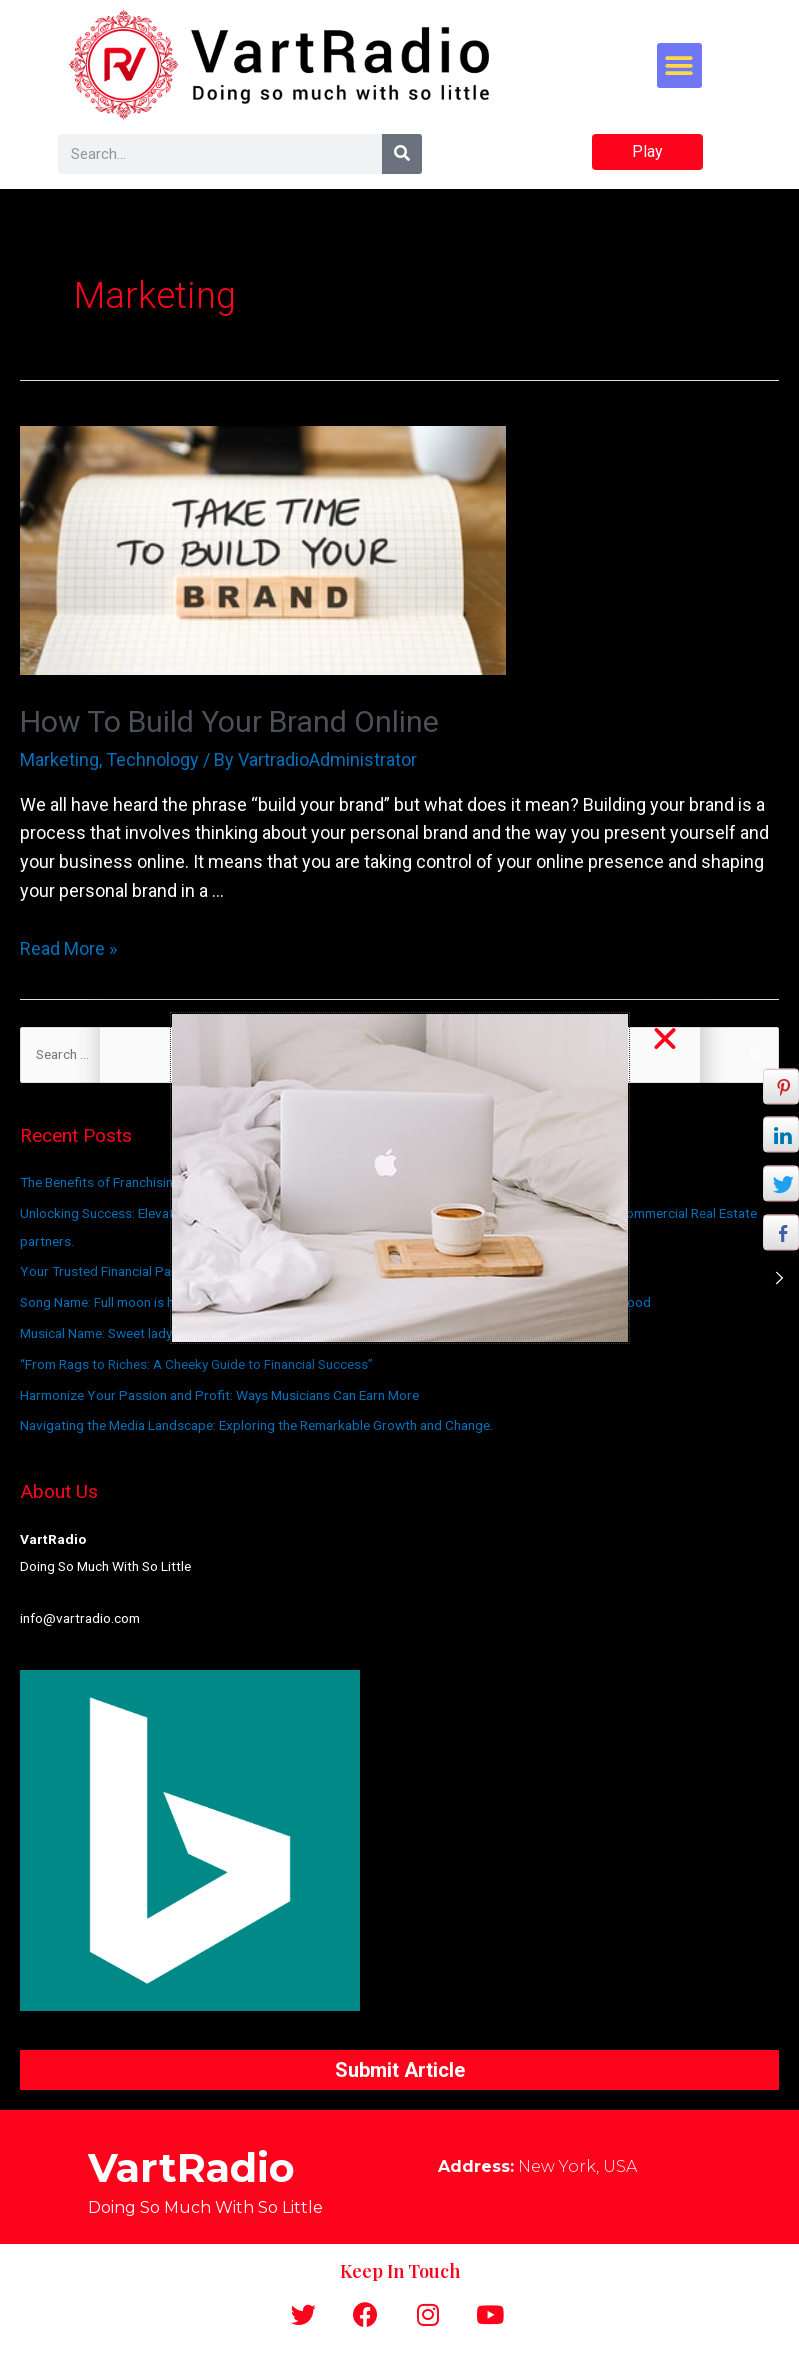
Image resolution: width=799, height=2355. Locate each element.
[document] (399, 1177)
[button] (665, 1039)
